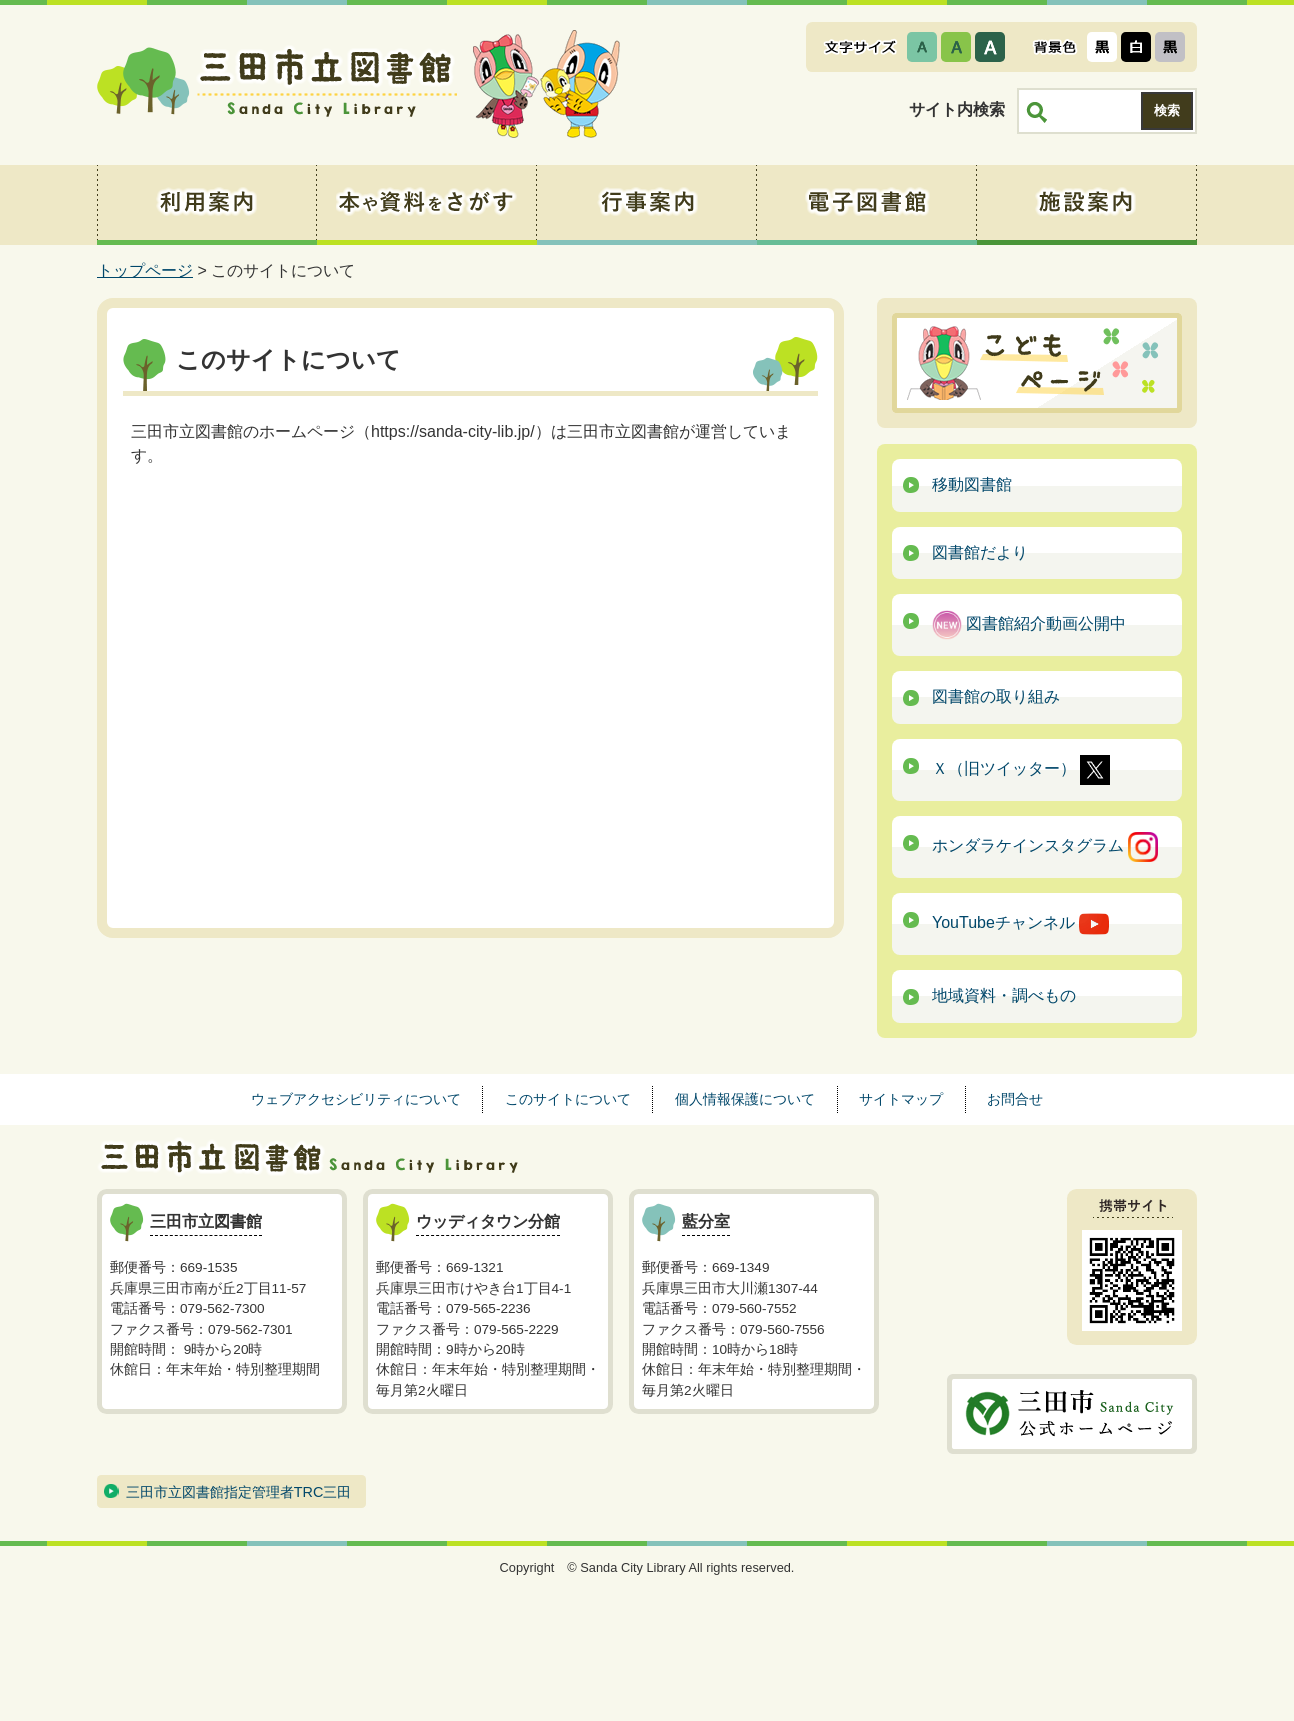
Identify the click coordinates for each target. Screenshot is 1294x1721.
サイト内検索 (957, 109)
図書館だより (980, 552)
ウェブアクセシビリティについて (356, 1099)
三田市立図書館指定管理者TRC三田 (239, 1492)
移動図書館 (972, 484)
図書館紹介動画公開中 (1029, 625)
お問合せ (1015, 1099)
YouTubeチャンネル (1020, 924)
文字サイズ (860, 47)
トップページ (145, 270)
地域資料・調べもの (1004, 995)
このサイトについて (568, 1099)
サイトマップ (901, 1099)
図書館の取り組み (996, 696)
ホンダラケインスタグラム (1045, 847)
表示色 (1055, 47)
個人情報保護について (745, 1099)
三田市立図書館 (277, 85)
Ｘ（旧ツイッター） (1021, 770)
